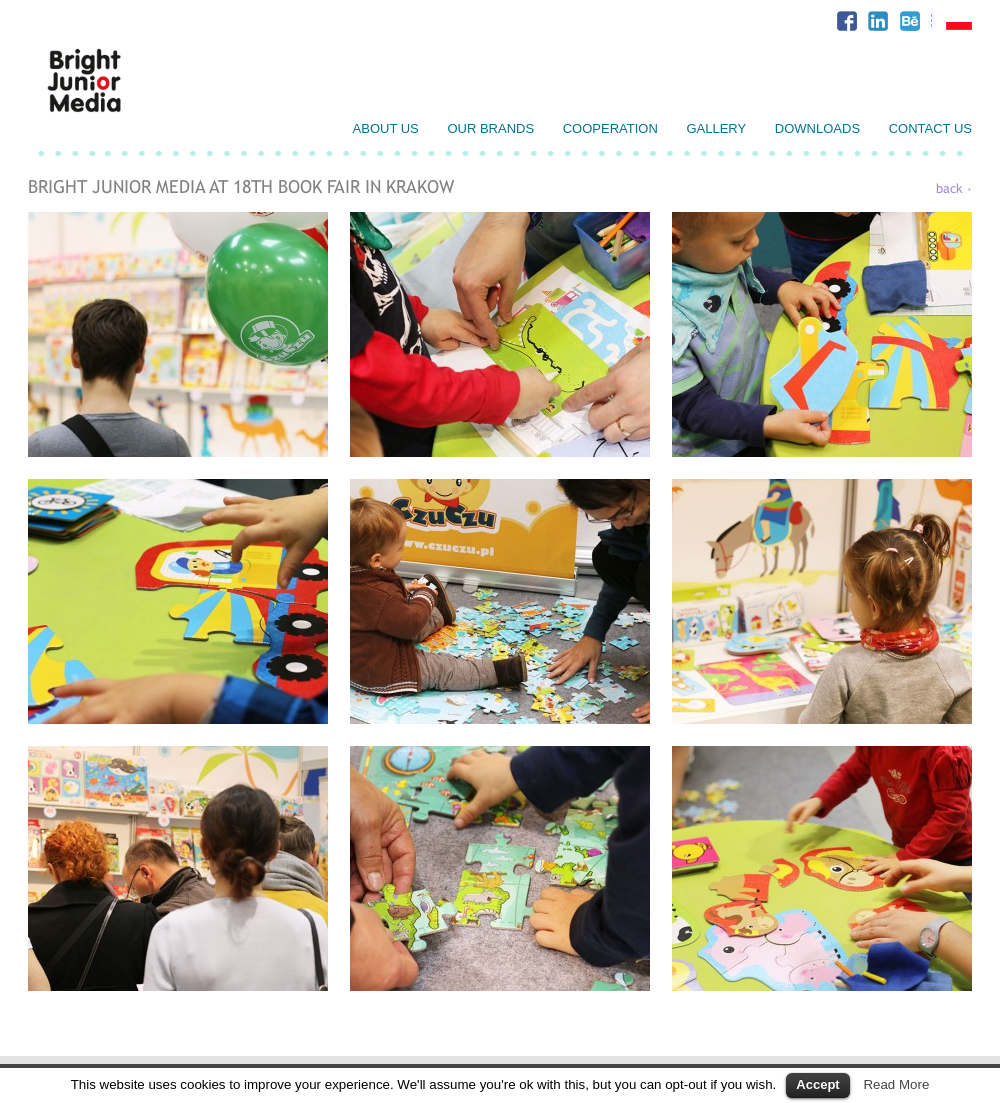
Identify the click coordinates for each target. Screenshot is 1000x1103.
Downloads (817, 128)
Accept (817, 1084)
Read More (896, 1084)
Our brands (490, 128)
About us (386, 128)
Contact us (930, 128)
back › (954, 188)
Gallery (716, 128)
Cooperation (610, 128)
